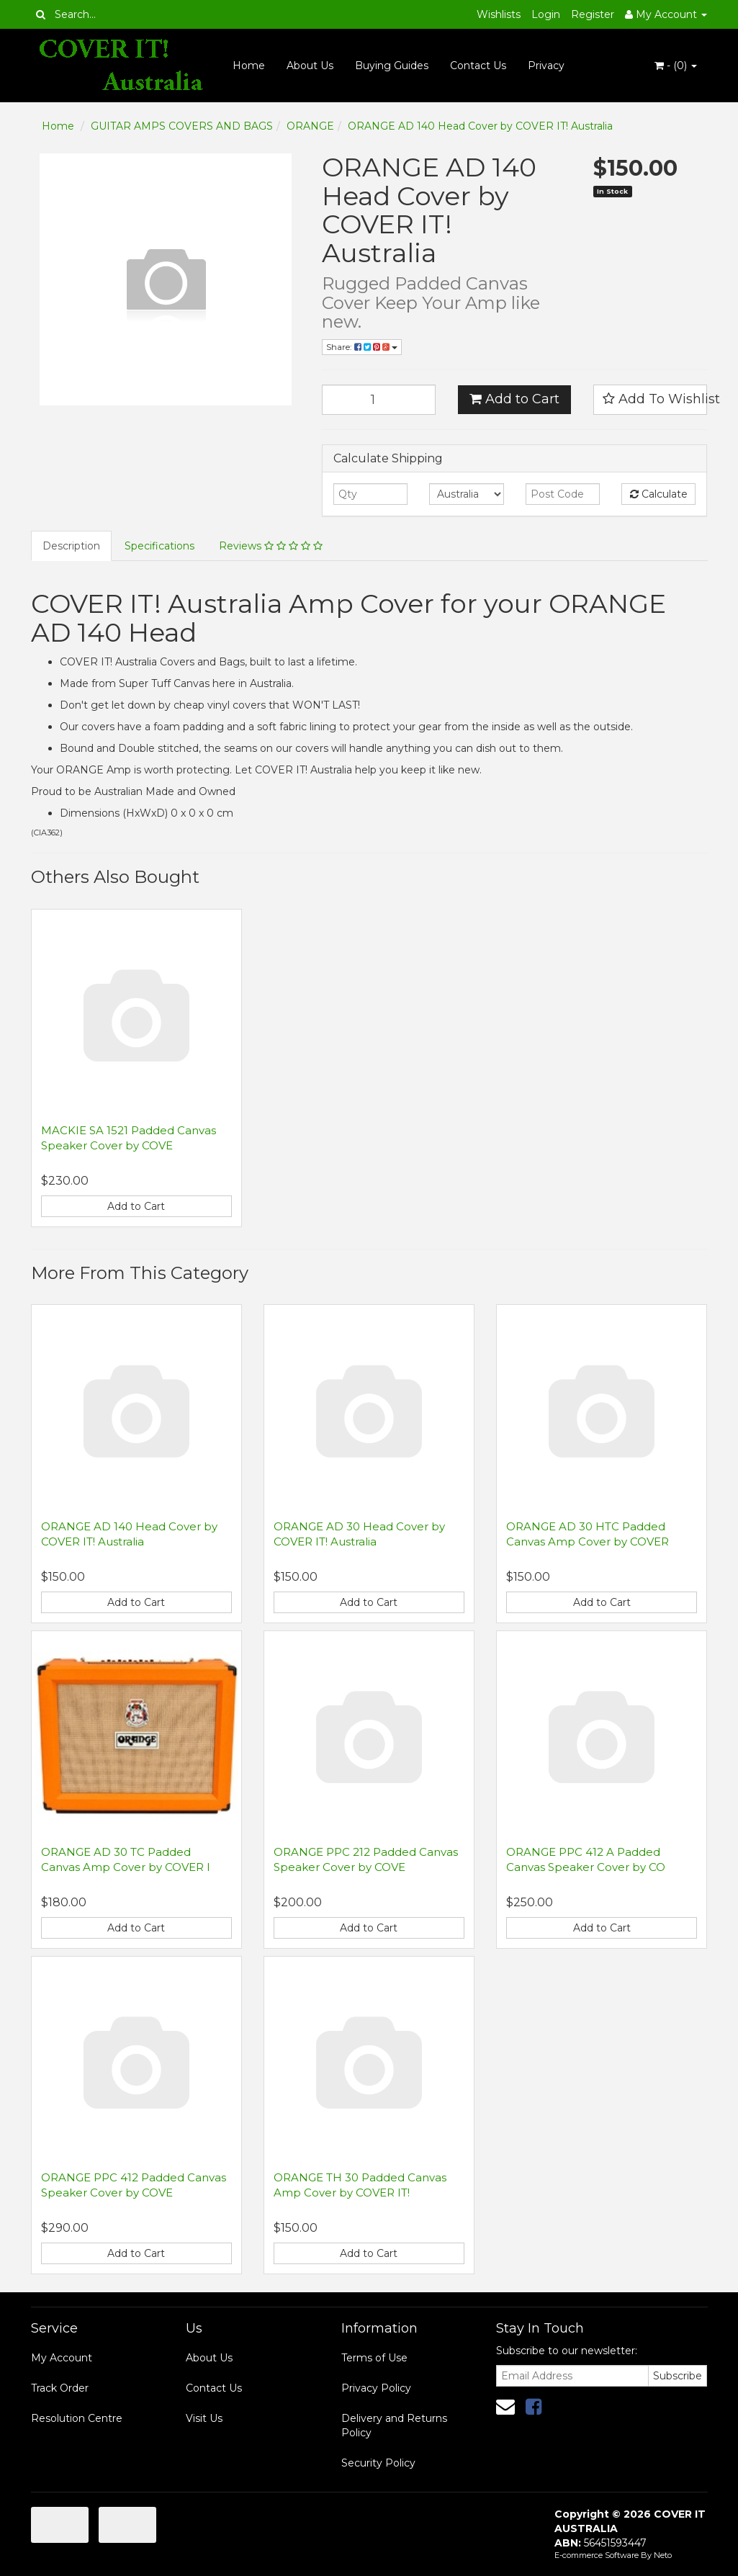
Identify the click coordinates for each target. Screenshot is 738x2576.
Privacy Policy (376, 2388)
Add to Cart (514, 399)
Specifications (159, 545)
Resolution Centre (76, 2418)
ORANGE (310, 126)
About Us (310, 65)
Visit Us (204, 2418)
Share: (361, 346)
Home (249, 65)
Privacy (546, 65)
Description (71, 545)
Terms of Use (374, 2357)
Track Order (60, 2388)
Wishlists (499, 14)
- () (675, 65)
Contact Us (478, 65)
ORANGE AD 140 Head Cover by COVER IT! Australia (480, 126)
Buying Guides (391, 65)
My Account (61, 2357)
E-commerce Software (596, 2555)
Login (545, 14)
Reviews (271, 545)
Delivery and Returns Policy (394, 2425)
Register (592, 14)
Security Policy (378, 2462)
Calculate (659, 494)
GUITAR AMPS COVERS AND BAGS (182, 126)
